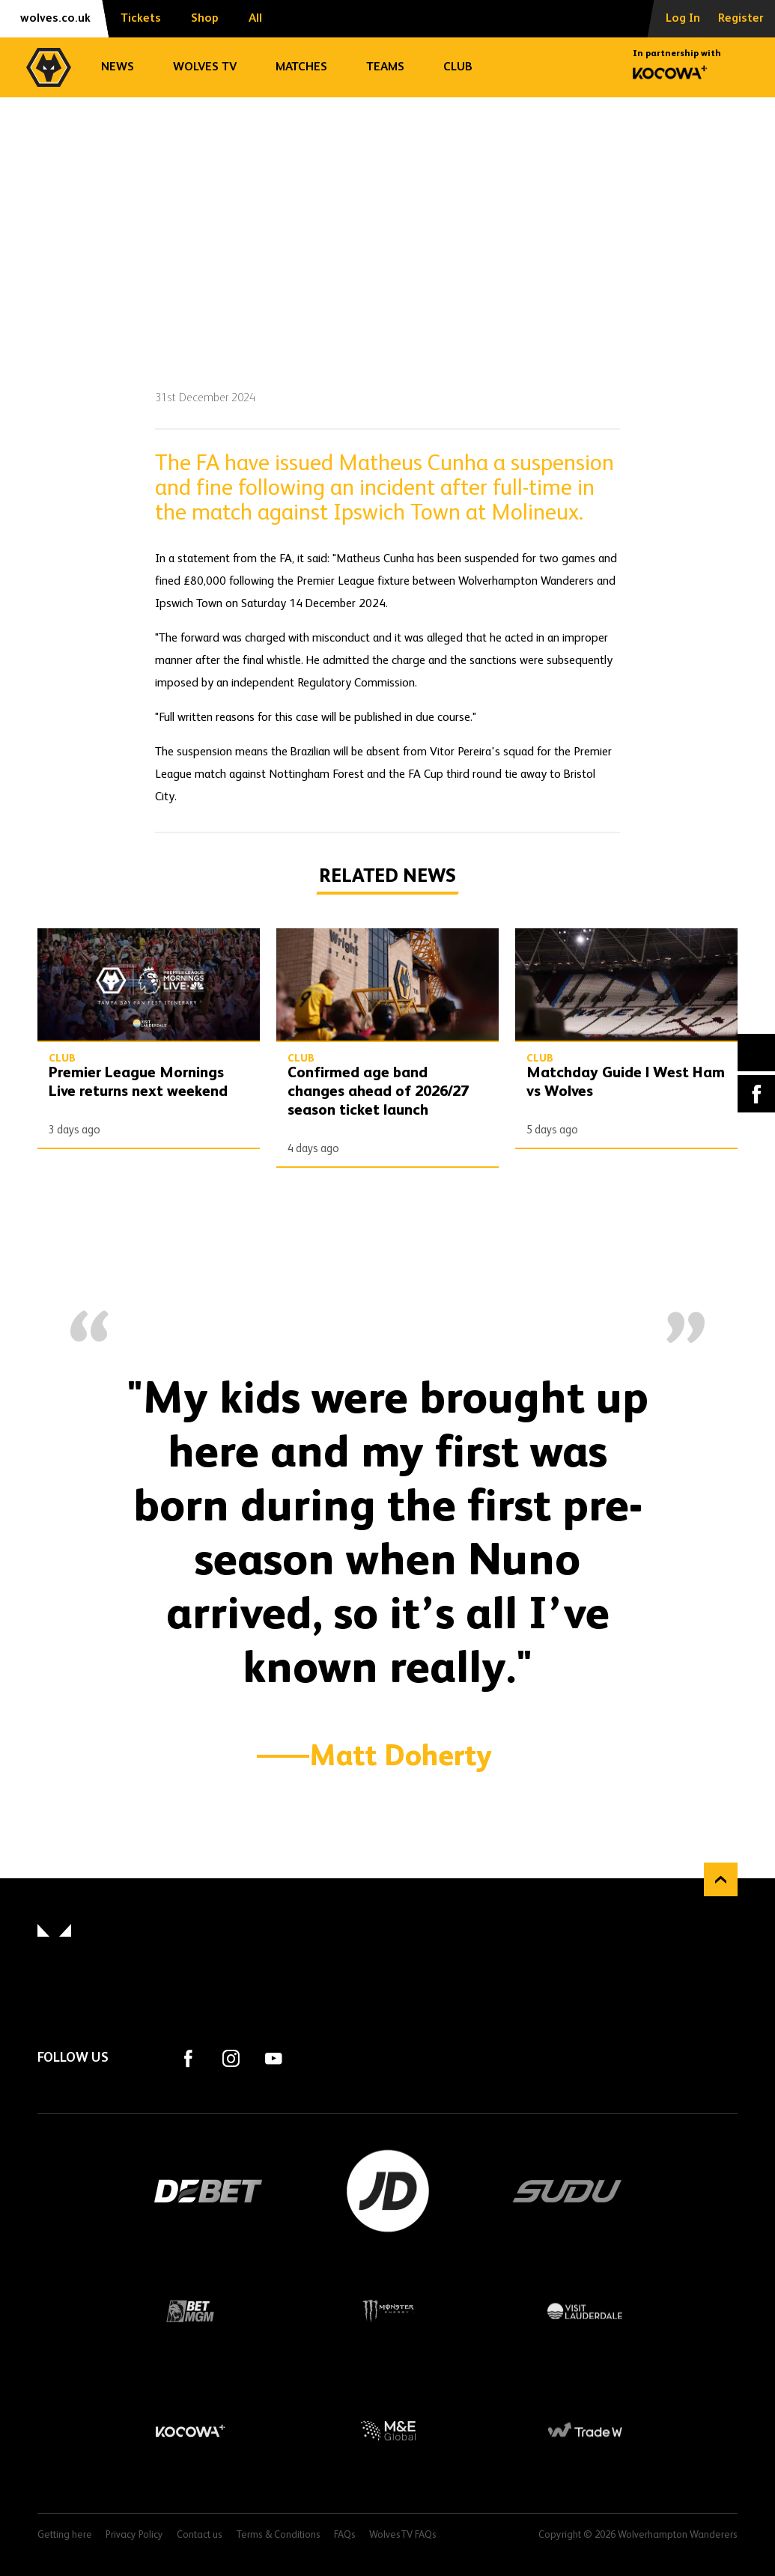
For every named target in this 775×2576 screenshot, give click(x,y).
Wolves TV (205, 67)
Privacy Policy (134, 2535)
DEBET (208, 2191)
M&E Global (387, 2430)
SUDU (567, 2191)
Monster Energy (387, 2311)
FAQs (345, 2535)
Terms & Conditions (278, 2535)
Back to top (720, 1879)
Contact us (199, 2535)
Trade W (584, 2430)
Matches (301, 67)
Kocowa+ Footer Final (190, 2430)
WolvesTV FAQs (403, 2535)
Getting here (64, 2535)
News (117, 67)
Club (457, 67)
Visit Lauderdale (584, 2311)
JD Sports (387, 2191)
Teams (385, 67)
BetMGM (190, 2311)
